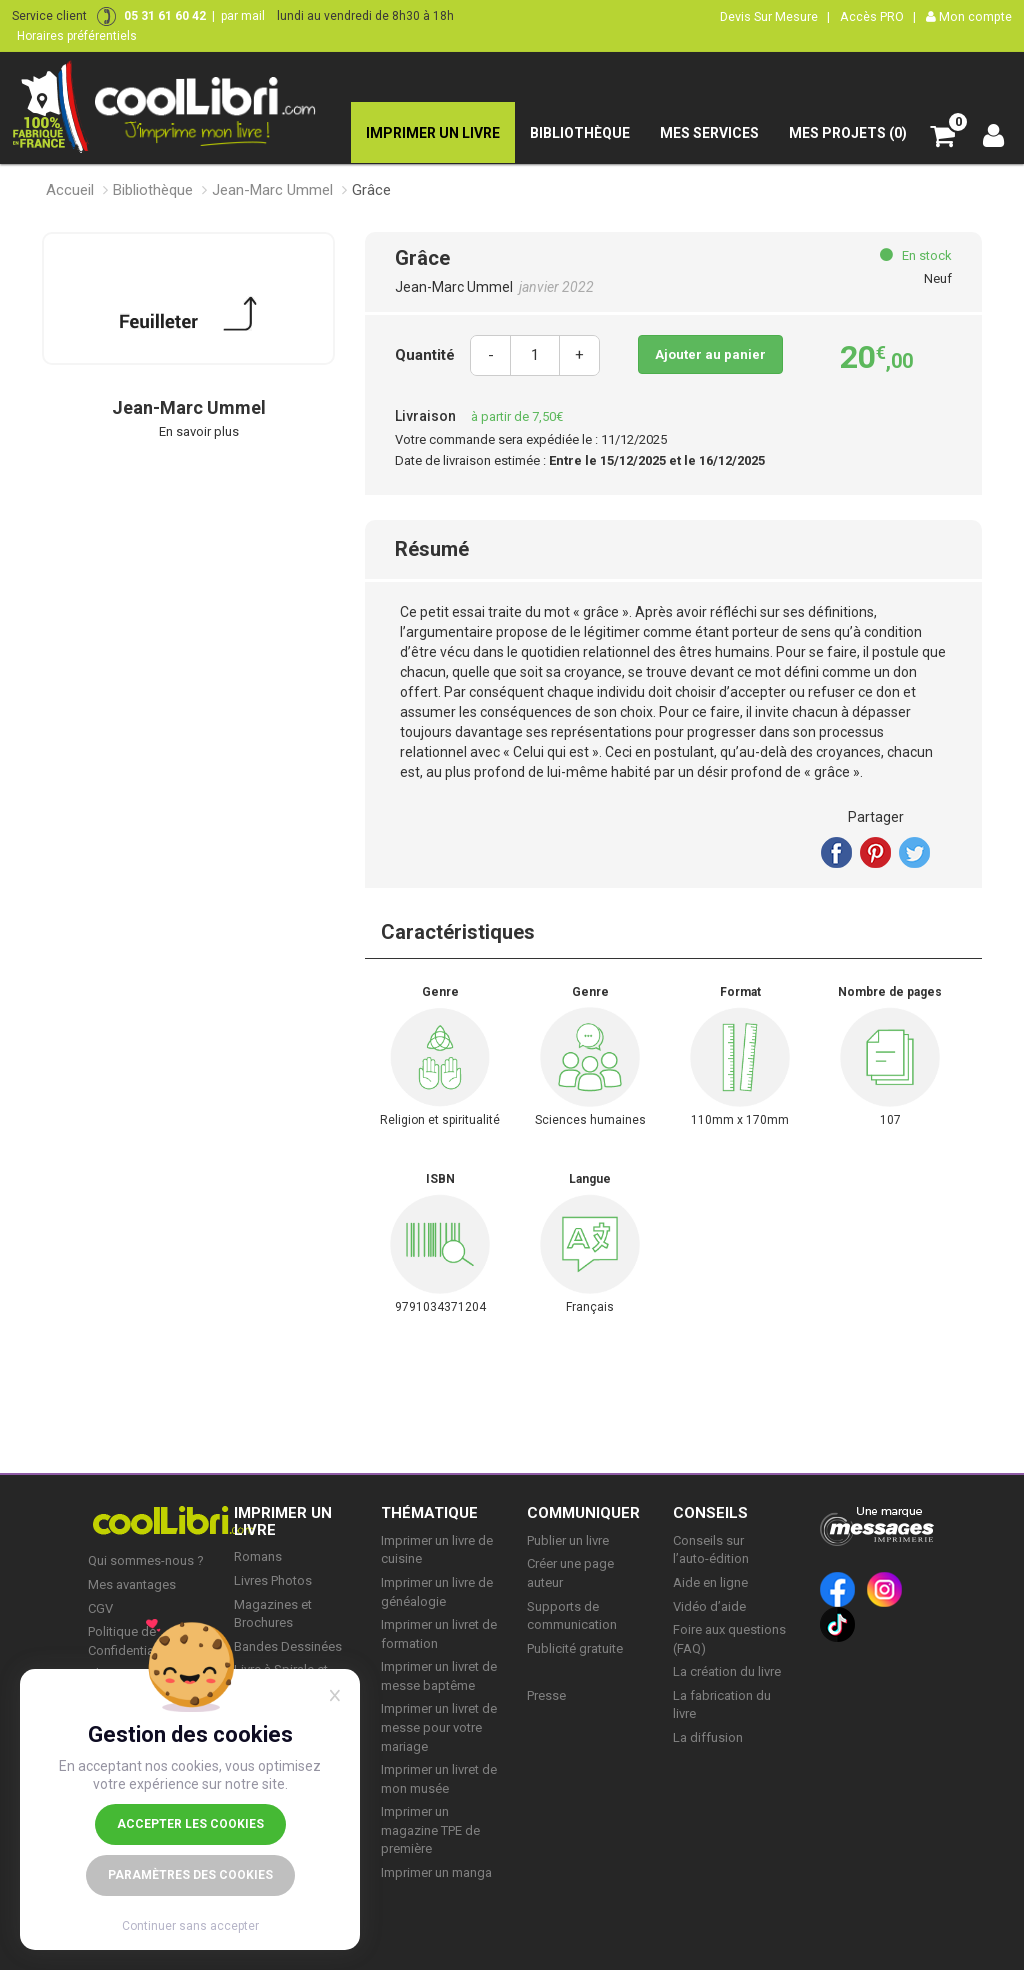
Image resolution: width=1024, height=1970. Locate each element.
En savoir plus (199, 431)
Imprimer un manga (436, 1872)
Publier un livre (568, 1540)
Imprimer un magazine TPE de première (430, 1830)
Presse (546, 1695)
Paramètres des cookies (190, 1875)
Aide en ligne (710, 1582)
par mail (243, 16)
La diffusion (708, 1737)
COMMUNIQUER (583, 1513)
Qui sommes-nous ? (146, 1560)
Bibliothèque (153, 190)
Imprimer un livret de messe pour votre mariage (439, 1727)
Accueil (70, 190)
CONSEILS (710, 1513)
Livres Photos (273, 1580)
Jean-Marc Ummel (272, 190)
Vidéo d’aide (709, 1606)
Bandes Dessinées (288, 1646)
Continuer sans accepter (190, 1926)
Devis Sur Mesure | (775, 16)
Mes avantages (132, 1584)
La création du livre (727, 1671)
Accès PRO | (878, 16)
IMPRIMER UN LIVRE (283, 1521)
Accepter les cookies (190, 1824)
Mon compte (969, 16)
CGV (100, 1608)
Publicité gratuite (575, 1648)
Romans (258, 1556)
